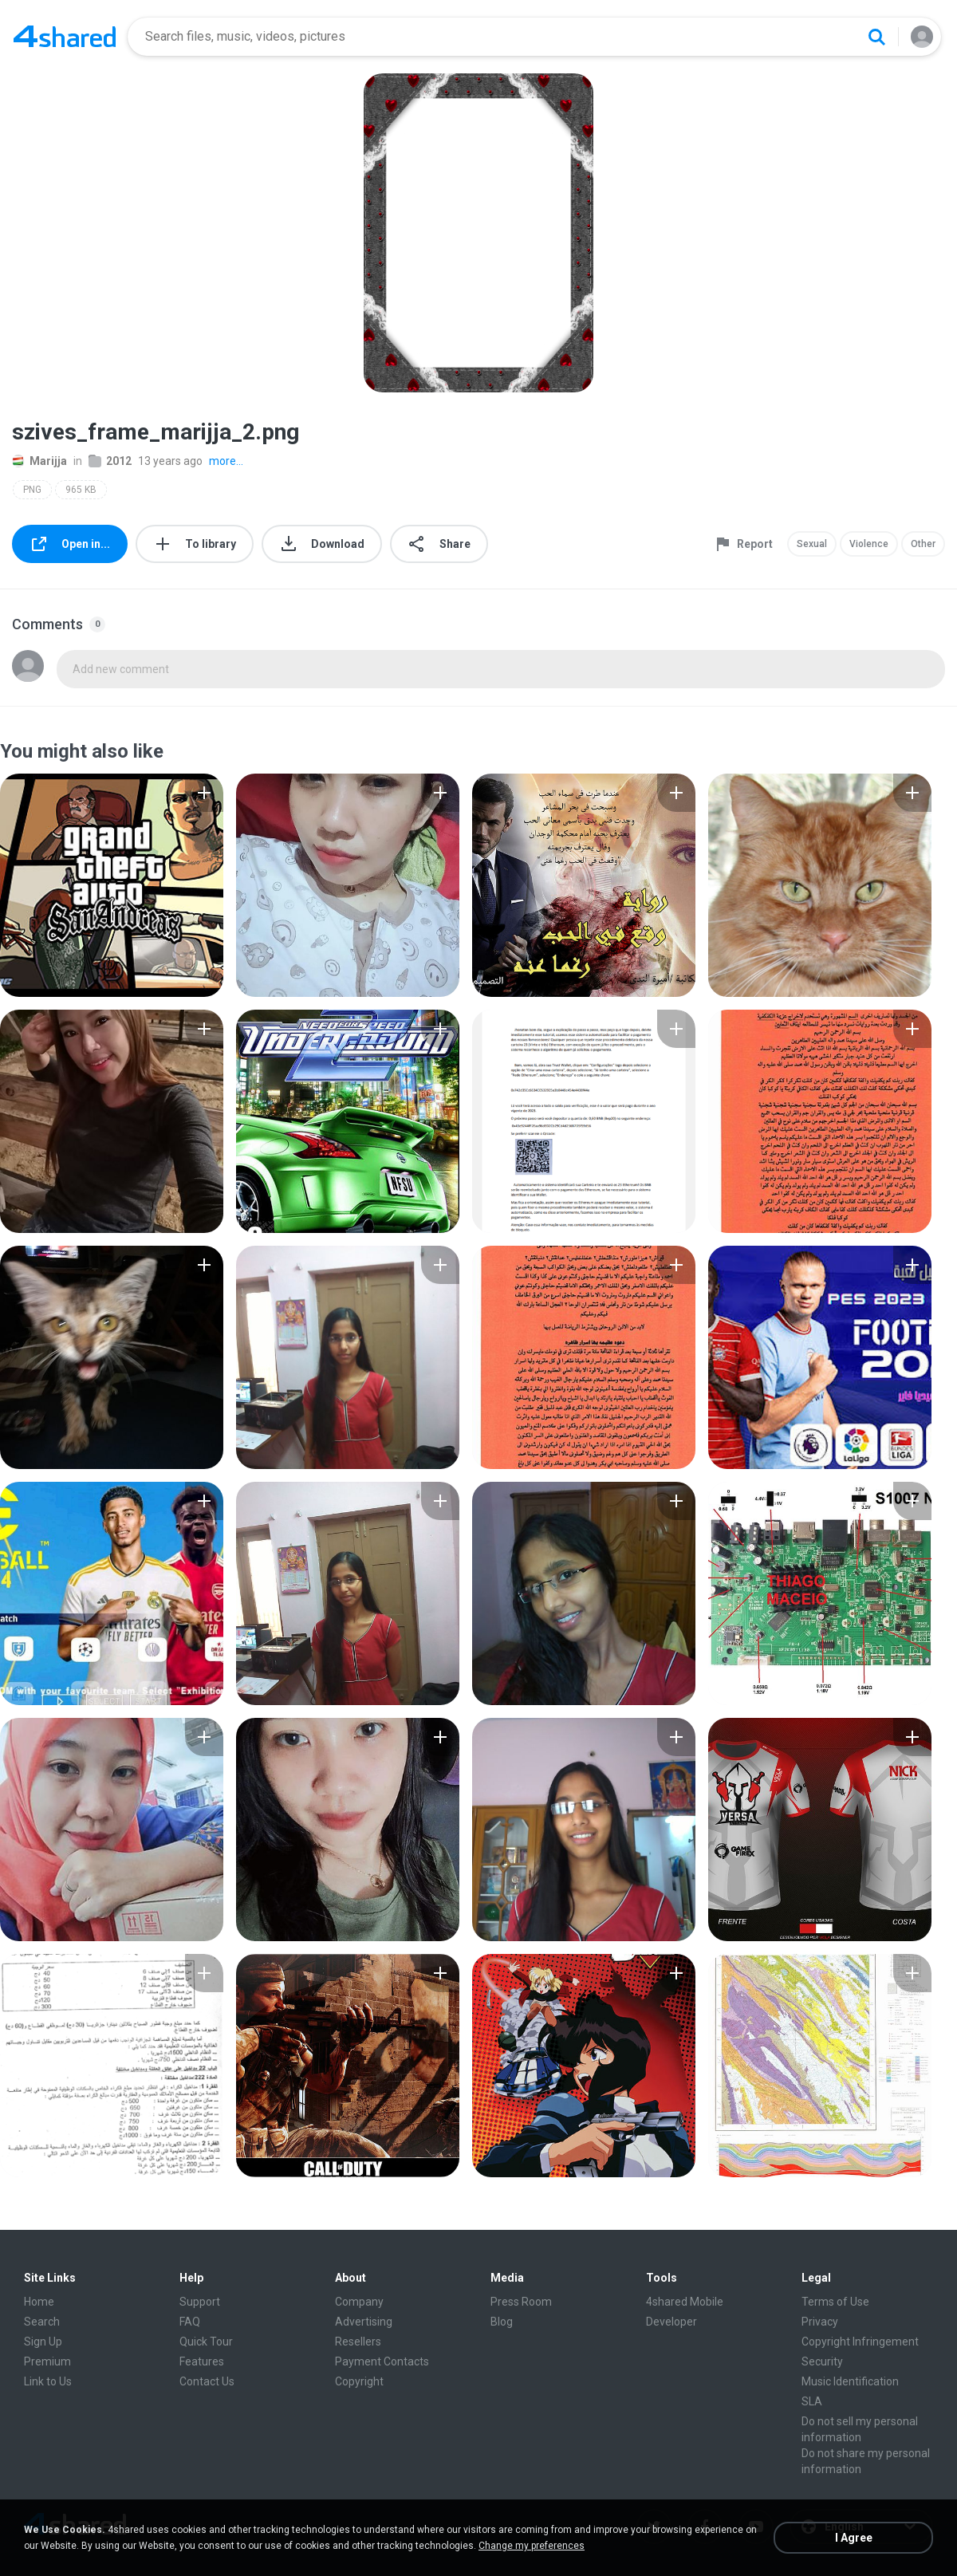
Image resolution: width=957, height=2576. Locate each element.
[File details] (111, 885)
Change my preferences (531, 2545)
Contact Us (206, 2381)
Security (822, 2361)
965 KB (80, 489)
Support (199, 2301)
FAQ (189, 2321)
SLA (811, 2401)
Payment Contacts (382, 2361)
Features (201, 2361)
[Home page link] (65, 37)
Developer (671, 2321)
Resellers (358, 2341)
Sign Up (43, 2341)
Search (42, 2321)
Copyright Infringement (860, 2341)
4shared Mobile (684, 2301)
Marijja (39, 461)
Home (39, 2301)
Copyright (359, 2381)
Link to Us (48, 2381)
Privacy (819, 2321)
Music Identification (850, 2381)
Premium (47, 2361)
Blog (501, 2321)
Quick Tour (206, 2341)
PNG (32, 489)
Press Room (521, 2301)
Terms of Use (835, 2301)
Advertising (363, 2321)
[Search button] (876, 37)
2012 (110, 461)
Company (359, 2301)
